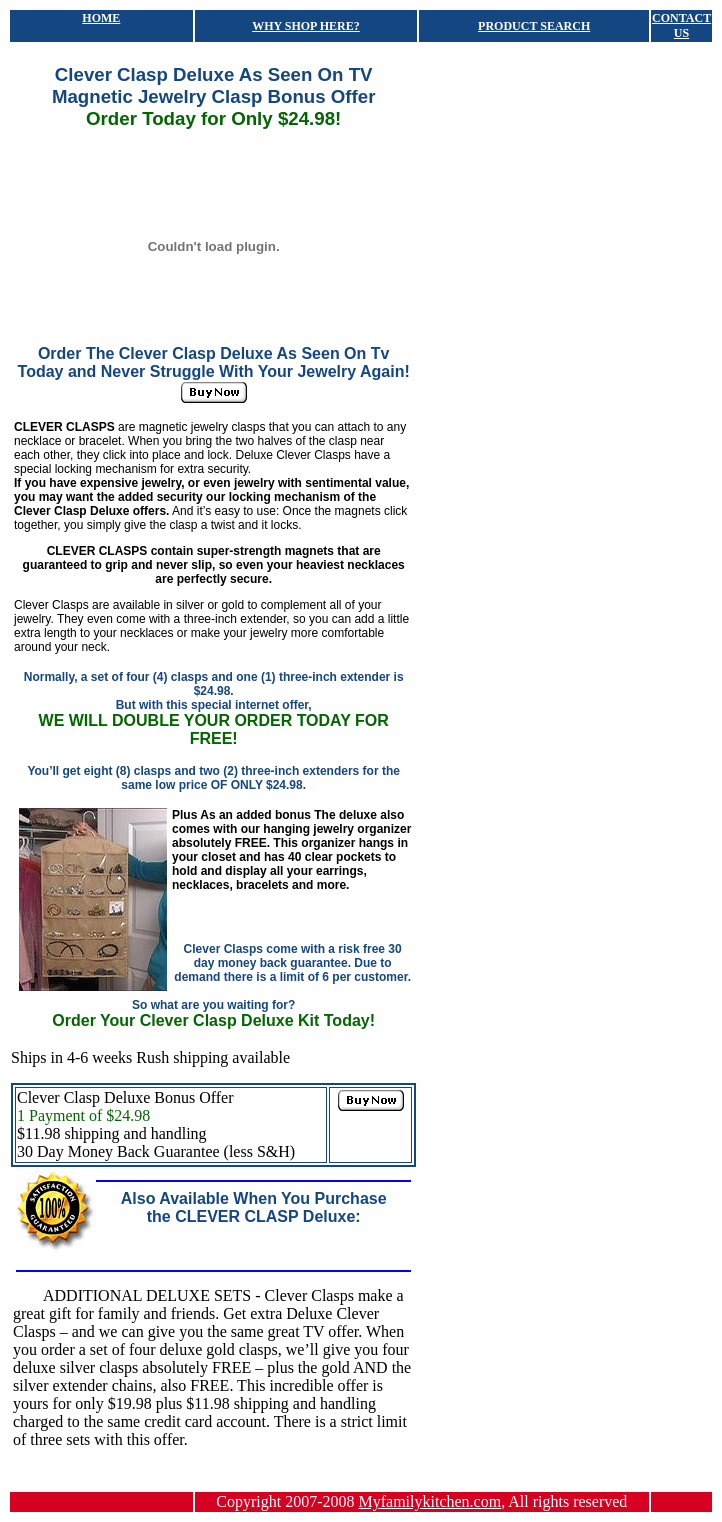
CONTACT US (681, 25)
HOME (101, 18)
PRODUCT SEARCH (534, 26)
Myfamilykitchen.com (430, 1501)
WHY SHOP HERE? (306, 26)
